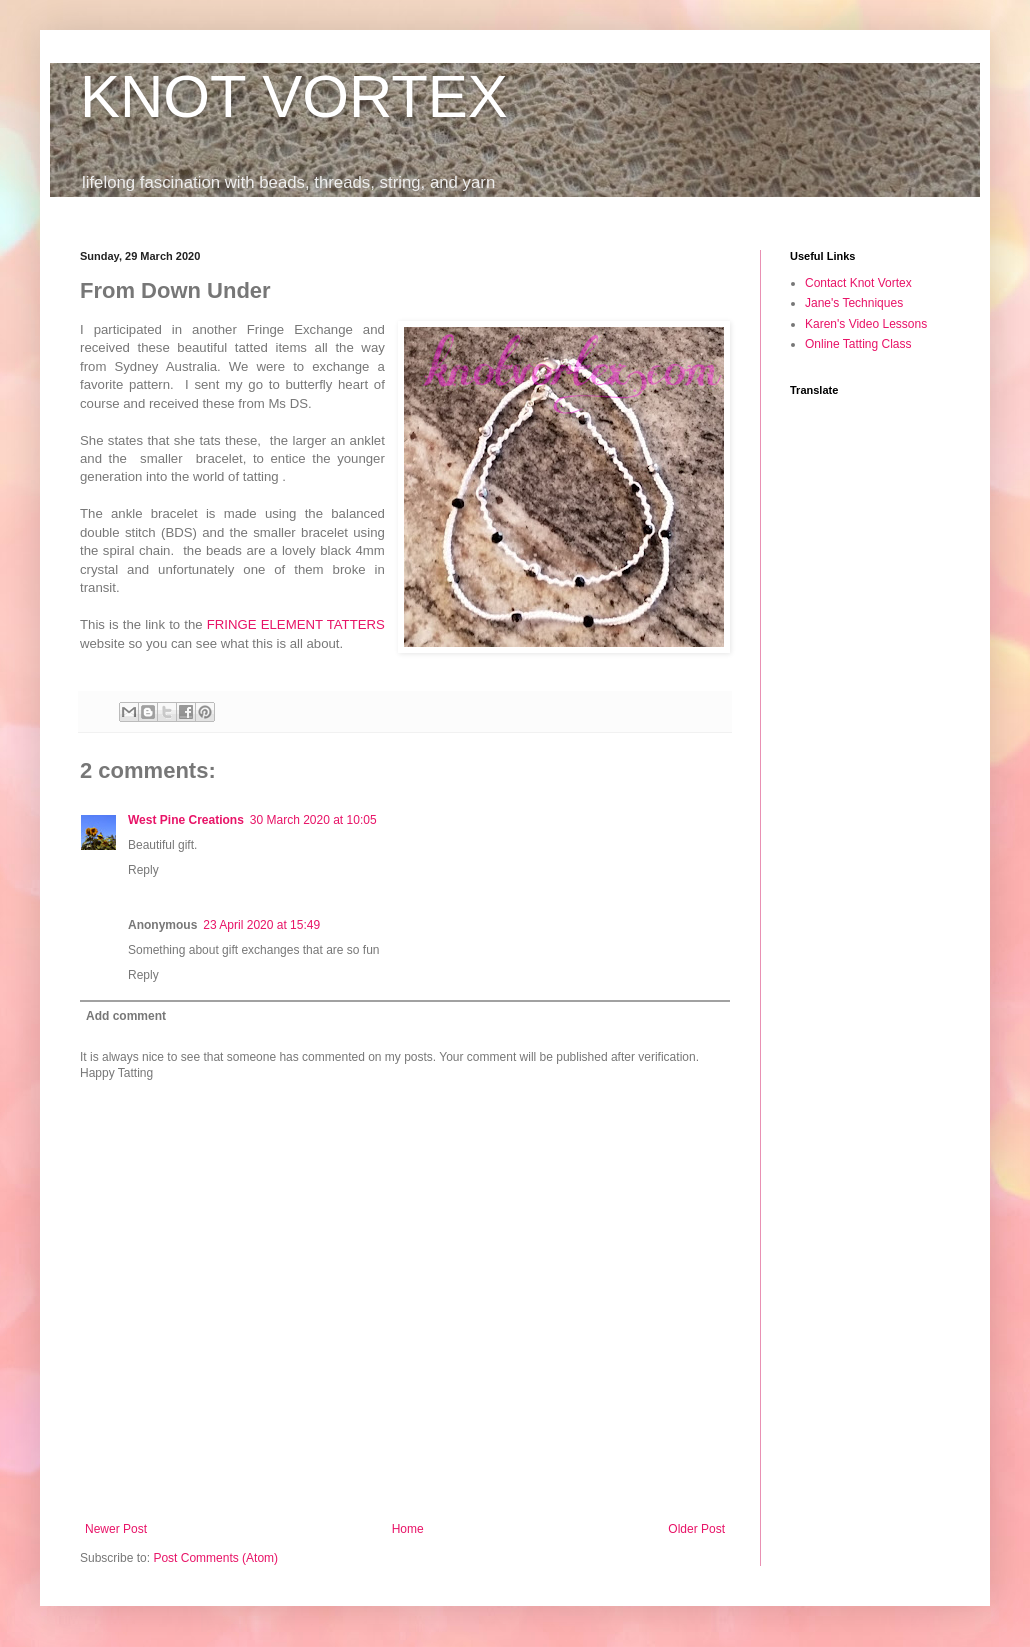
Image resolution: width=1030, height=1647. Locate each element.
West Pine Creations (186, 820)
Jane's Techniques (854, 303)
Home (408, 1529)
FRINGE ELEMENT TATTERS (296, 624)
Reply (143, 870)
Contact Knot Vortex (858, 283)
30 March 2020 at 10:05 (313, 820)
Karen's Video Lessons (866, 324)
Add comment (126, 1016)
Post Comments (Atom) (215, 1558)
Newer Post (116, 1529)
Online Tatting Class (858, 344)
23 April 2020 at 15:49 (261, 925)
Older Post (696, 1529)
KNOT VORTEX (294, 96)
